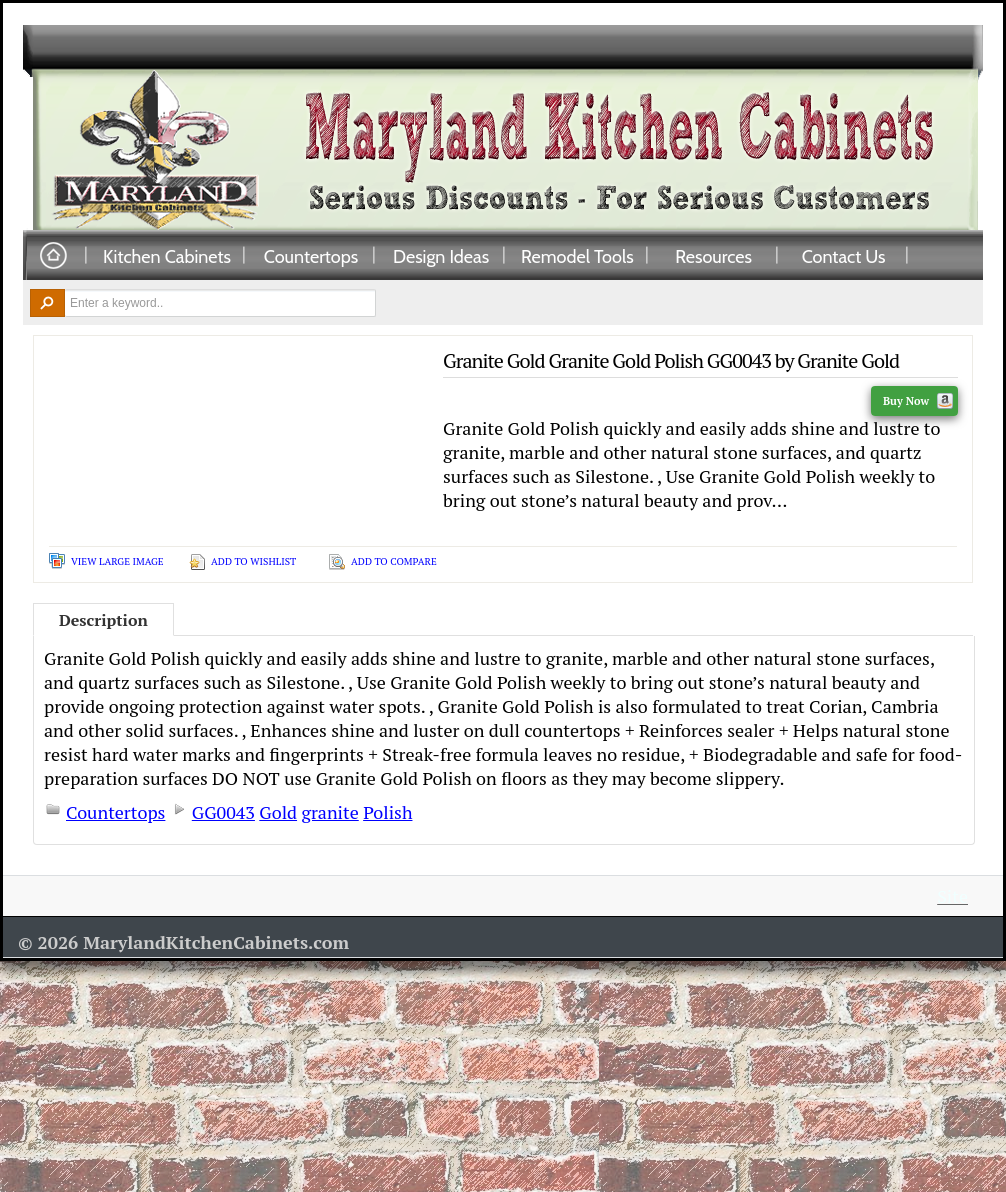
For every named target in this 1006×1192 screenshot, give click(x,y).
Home (53, 256)
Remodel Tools (577, 256)
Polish (387, 812)
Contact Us (844, 256)
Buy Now (918, 401)
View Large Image (117, 561)
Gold (278, 812)
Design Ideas (441, 256)
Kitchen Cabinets (167, 256)
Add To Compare (394, 561)
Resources (713, 256)
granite (329, 812)
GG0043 (223, 812)
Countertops (311, 256)
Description (103, 620)
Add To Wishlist (253, 561)
